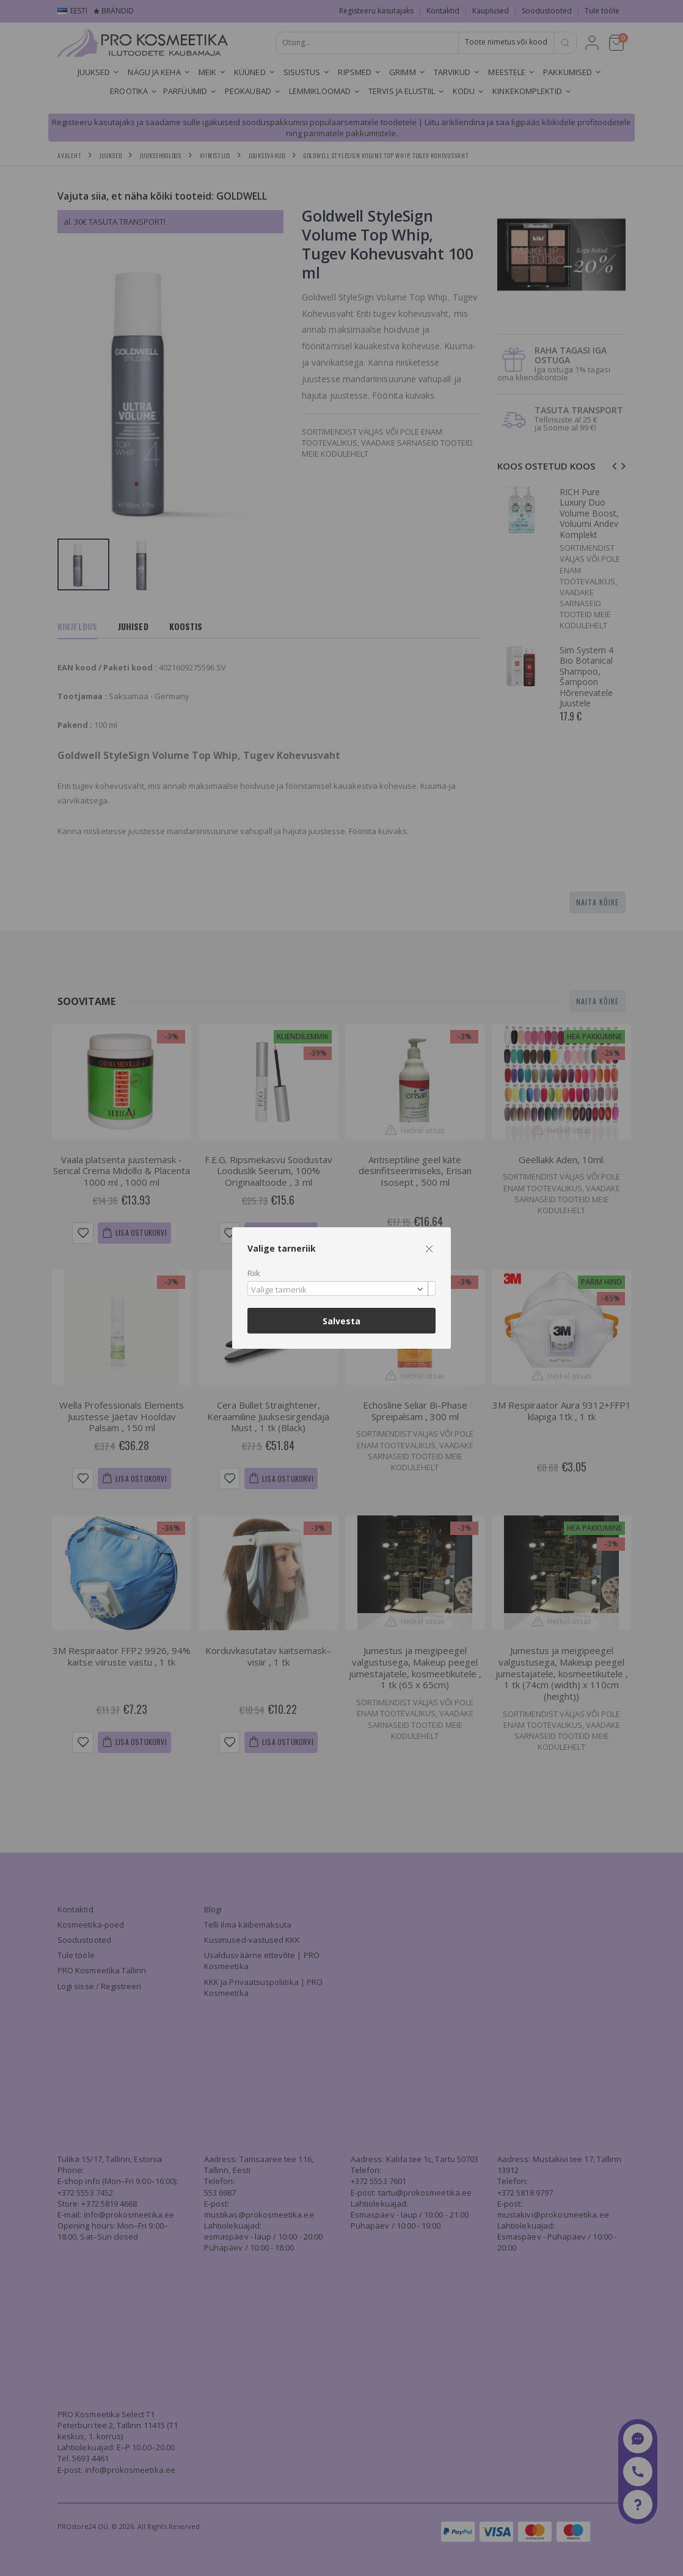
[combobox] (341, 1288)
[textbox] (338, 1290)
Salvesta (341, 1321)
